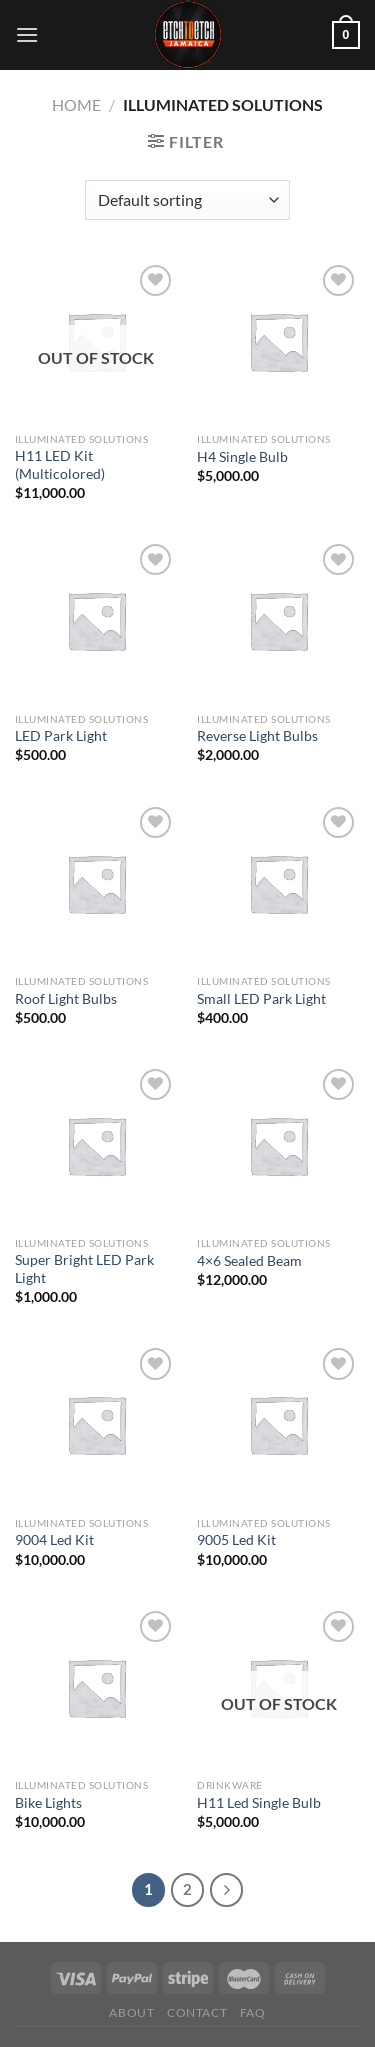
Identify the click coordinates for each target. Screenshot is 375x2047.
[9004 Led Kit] (96, 1424)
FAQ (253, 2012)
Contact (197, 2012)
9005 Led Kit (236, 1540)
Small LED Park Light (261, 999)
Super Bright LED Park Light (84, 1269)
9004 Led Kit (54, 1540)
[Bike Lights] (96, 1687)
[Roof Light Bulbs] (96, 883)
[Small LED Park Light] (278, 883)
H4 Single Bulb (242, 457)
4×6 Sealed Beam (249, 1261)
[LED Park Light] (96, 620)
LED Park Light (61, 736)
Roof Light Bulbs (66, 999)
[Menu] (27, 34)
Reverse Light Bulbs (257, 736)
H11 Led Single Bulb (259, 1803)
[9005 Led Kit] (278, 1424)
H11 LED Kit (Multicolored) (60, 465)
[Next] (227, 1890)
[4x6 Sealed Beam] (278, 1145)
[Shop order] (187, 200)
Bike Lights (48, 1803)
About (131, 2012)
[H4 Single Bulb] (278, 341)
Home (76, 104)
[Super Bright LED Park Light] (96, 1145)
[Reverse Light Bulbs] (278, 620)
